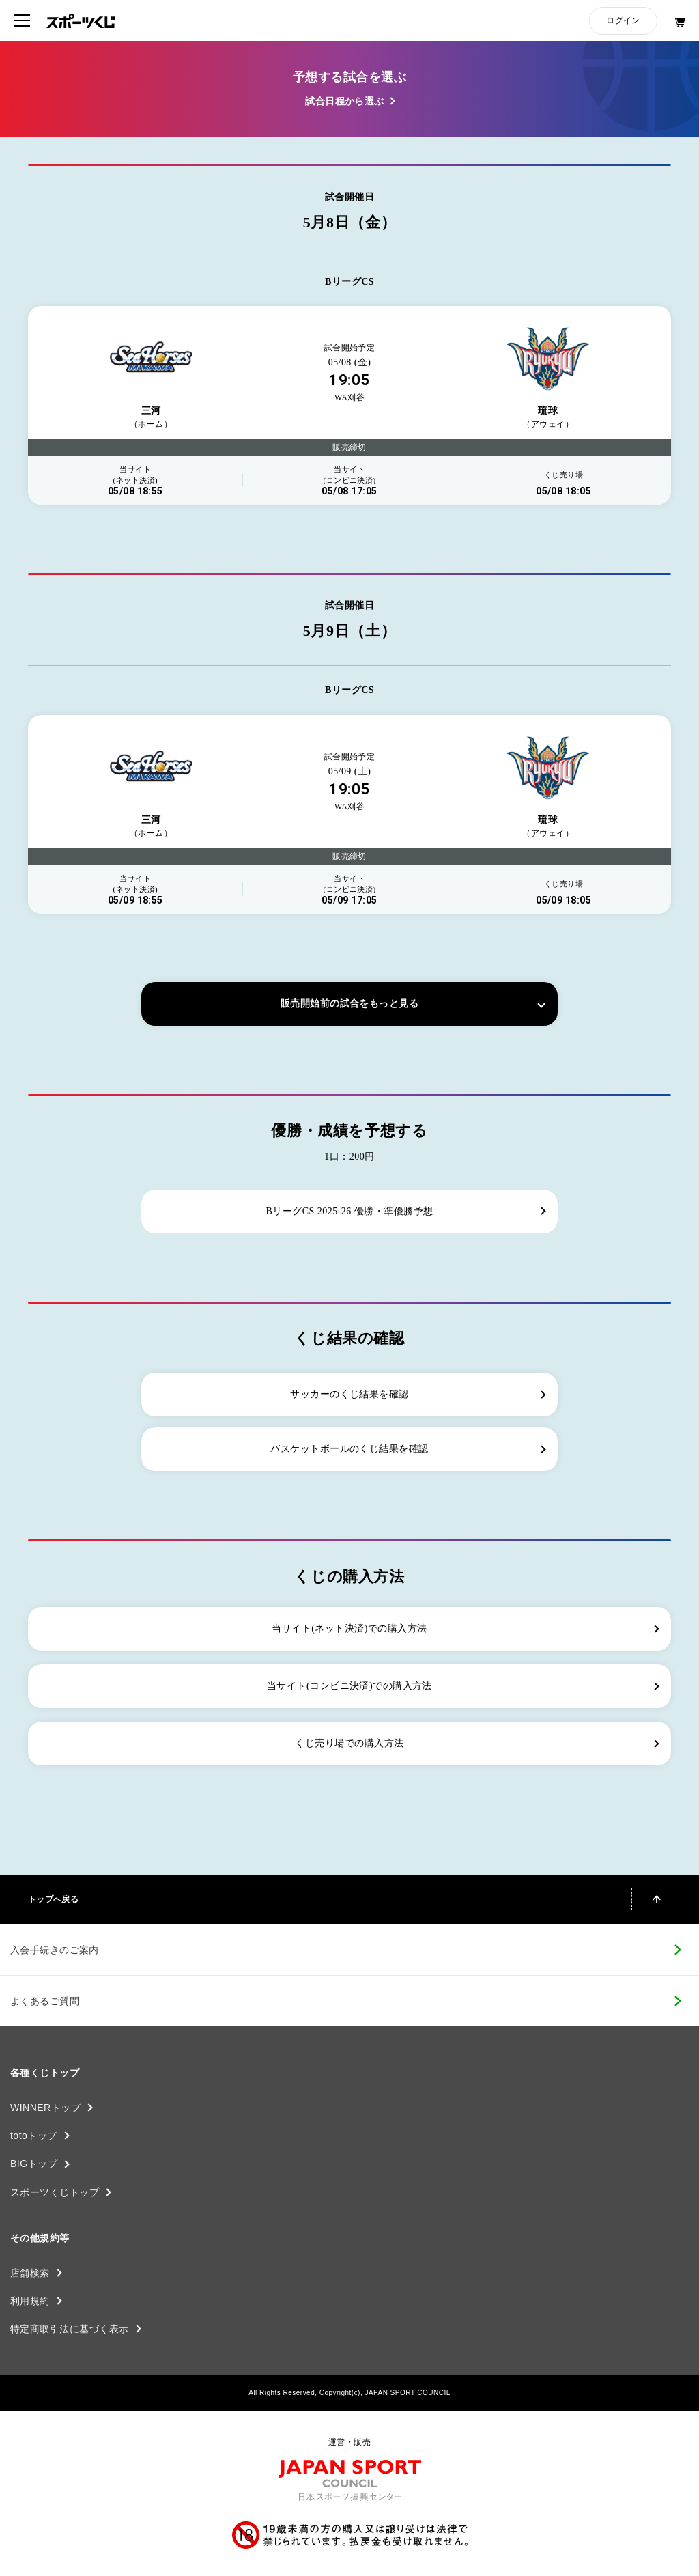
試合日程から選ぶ (344, 101)
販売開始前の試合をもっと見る (349, 1003)
